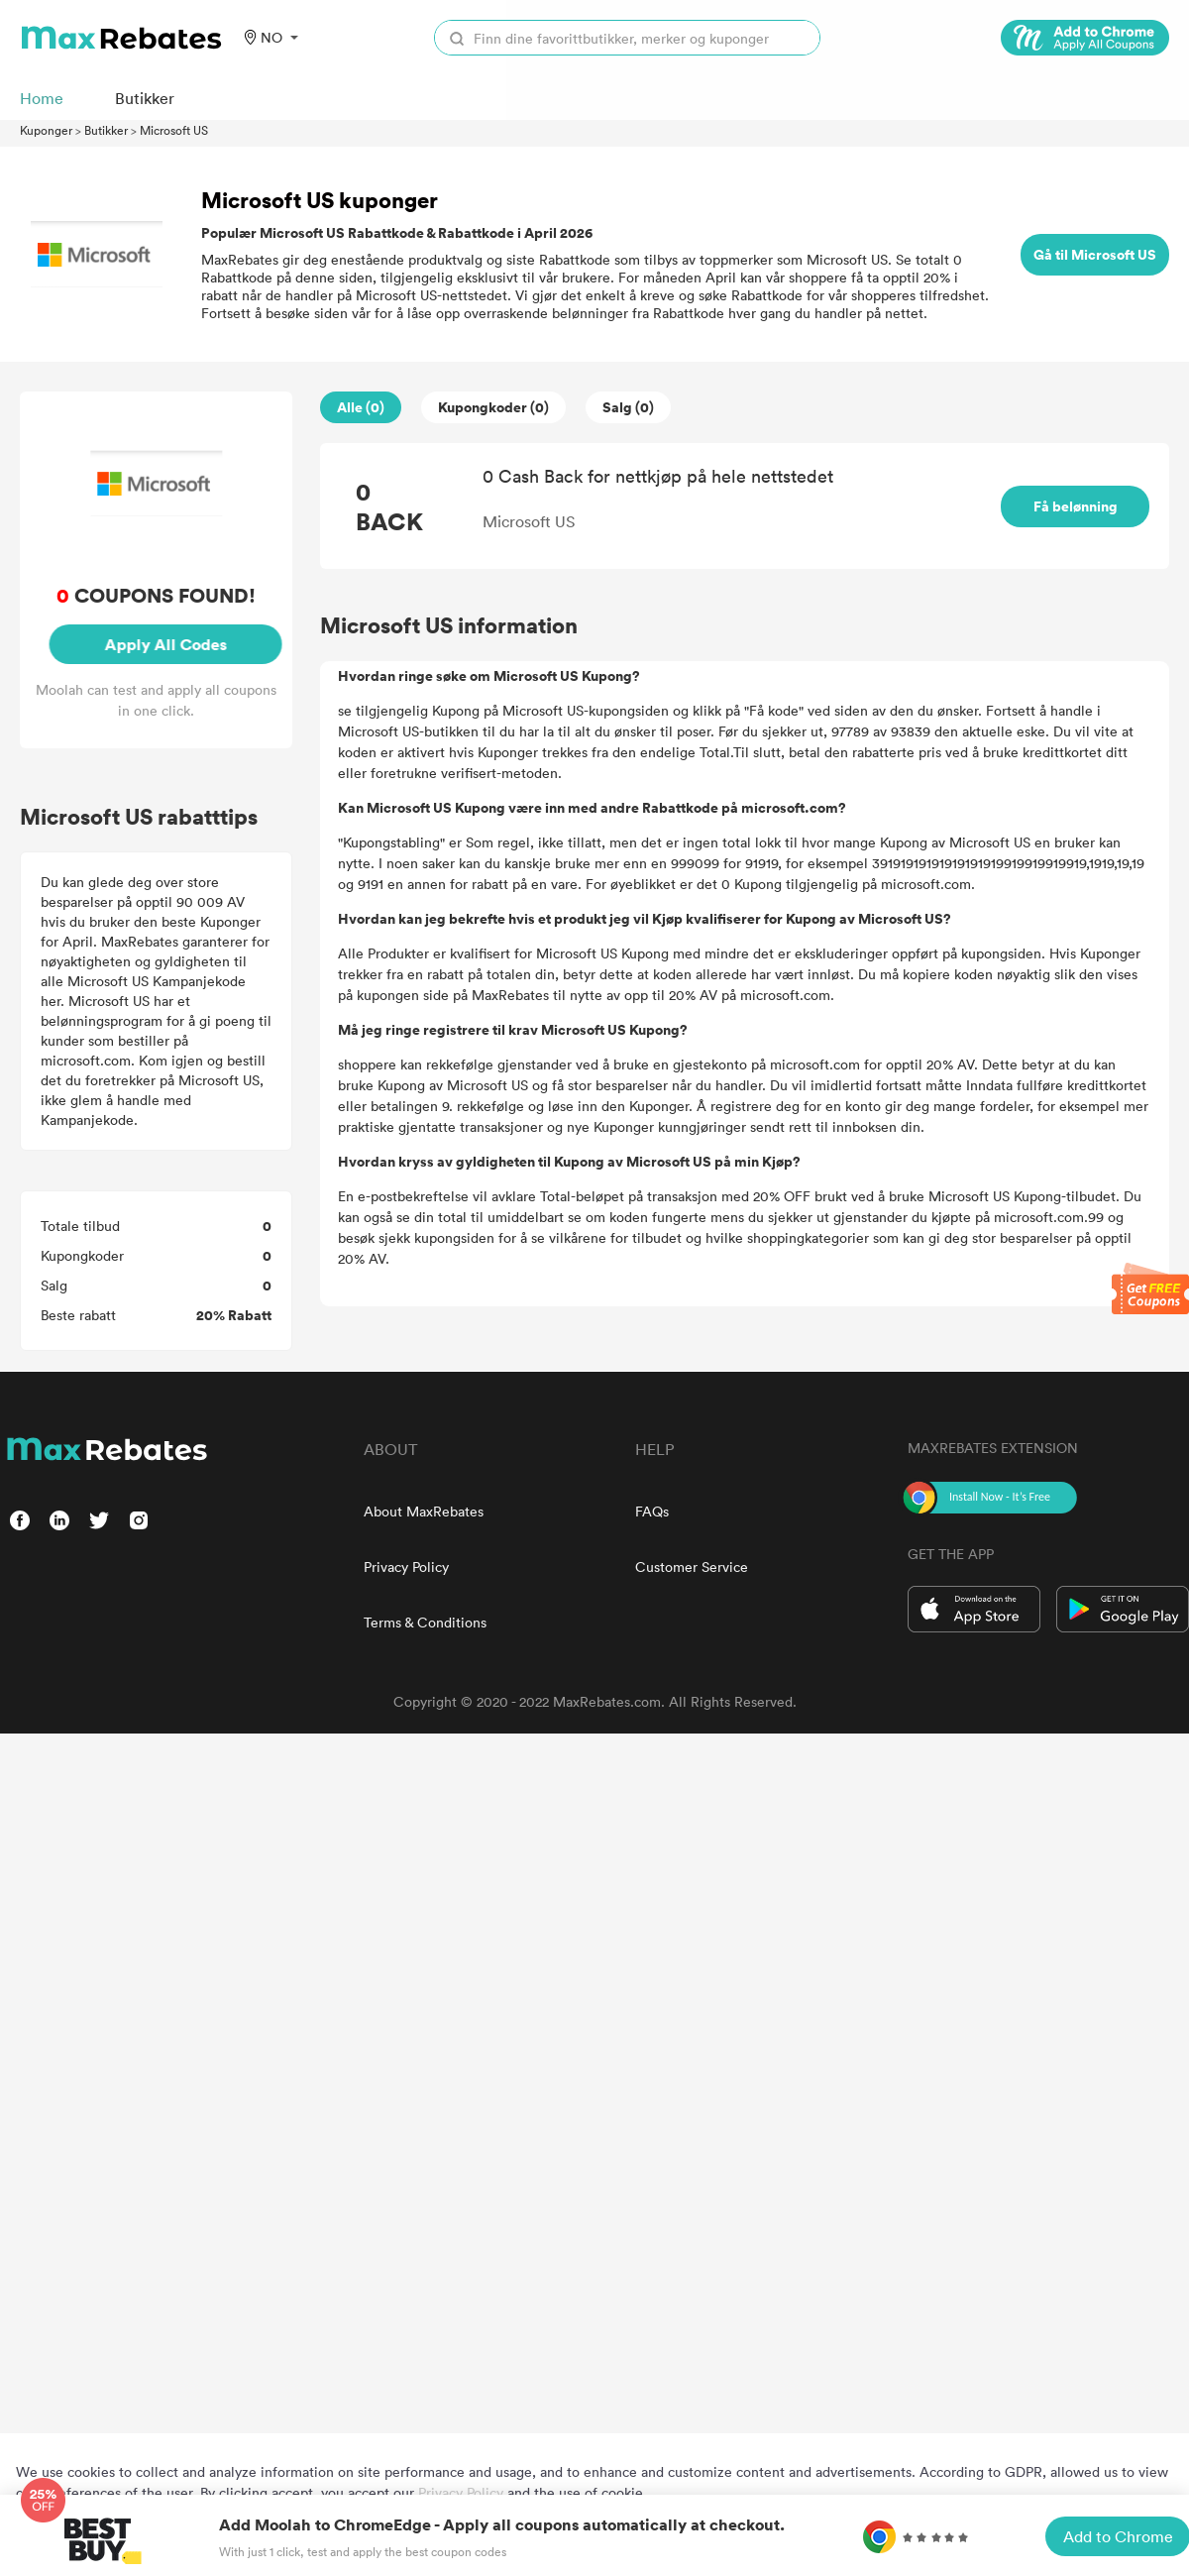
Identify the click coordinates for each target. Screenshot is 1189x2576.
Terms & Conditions (425, 1622)
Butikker (106, 130)
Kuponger (46, 130)
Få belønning (1075, 506)
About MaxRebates (424, 1511)
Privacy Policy (406, 1566)
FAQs (652, 1511)
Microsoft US (174, 130)
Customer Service (691, 1566)
